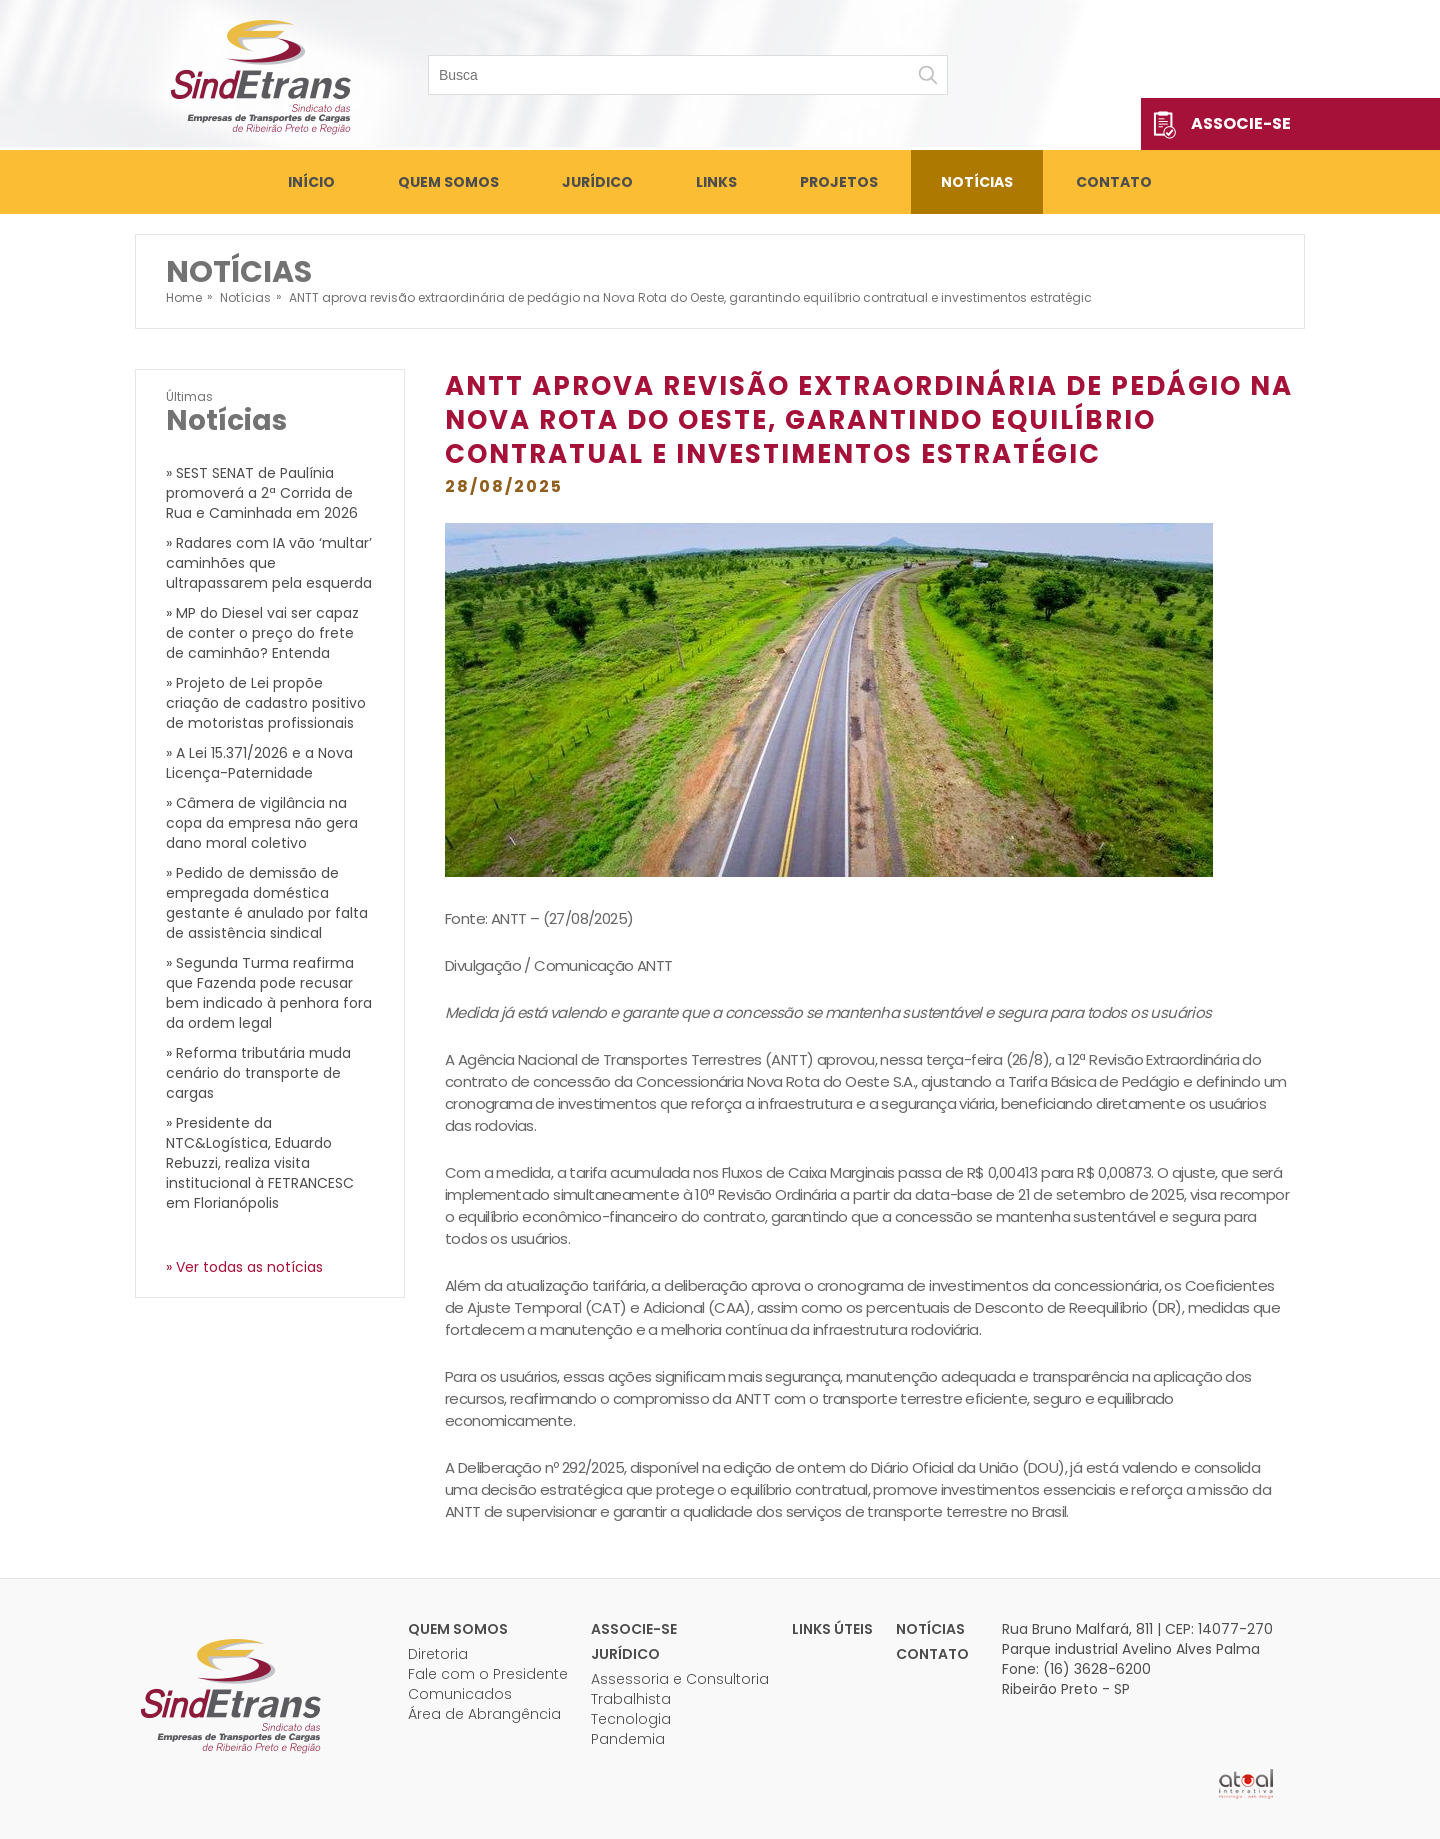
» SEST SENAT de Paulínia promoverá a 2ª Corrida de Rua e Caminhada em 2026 (262, 493)
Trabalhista (631, 1699)
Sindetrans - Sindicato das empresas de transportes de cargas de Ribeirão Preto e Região (260, 75)
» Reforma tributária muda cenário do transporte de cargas (258, 1073)
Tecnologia (631, 1719)
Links (716, 182)
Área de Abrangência (484, 1714)
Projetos (839, 182)
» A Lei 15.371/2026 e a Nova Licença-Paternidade (259, 763)
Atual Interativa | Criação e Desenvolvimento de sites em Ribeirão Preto (1246, 1784)
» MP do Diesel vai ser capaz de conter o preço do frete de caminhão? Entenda (262, 633)
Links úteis (832, 1629)
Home (184, 297)
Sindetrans (230, 1694)
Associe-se (1241, 123)
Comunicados (460, 1694)
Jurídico (597, 182)
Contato (1114, 182)
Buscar (928, 75)
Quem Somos (448, 182)
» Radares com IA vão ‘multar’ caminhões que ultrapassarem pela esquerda (269, 563)
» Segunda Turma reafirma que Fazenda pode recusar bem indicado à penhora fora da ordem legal (269, 993)
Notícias (977, 182)
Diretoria (438, 1654)
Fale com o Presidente (488, 1674)
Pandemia (628, 1739)
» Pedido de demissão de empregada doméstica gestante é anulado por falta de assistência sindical (267, 903)
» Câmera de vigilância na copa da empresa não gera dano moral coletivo (262, 823)
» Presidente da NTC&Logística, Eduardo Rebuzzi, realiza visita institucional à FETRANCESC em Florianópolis (260, 1163)
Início (311, 182)
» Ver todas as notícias (244, 1267)
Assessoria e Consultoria (680, 1679)
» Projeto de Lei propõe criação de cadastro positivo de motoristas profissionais (266, 703)
